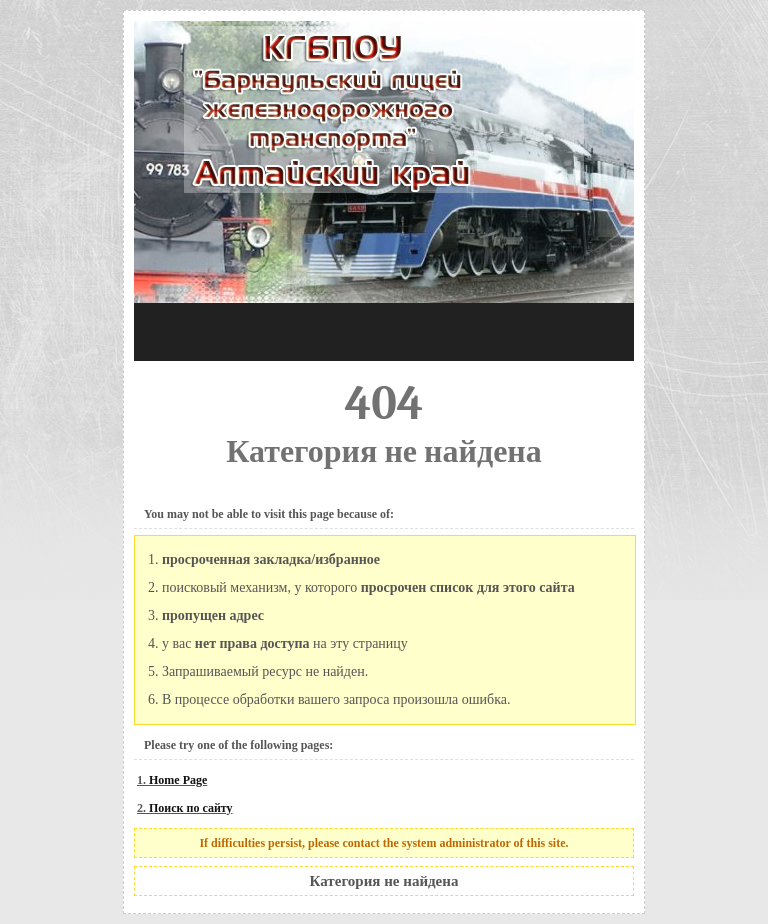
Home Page (178, 780)
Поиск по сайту (191, 808)
